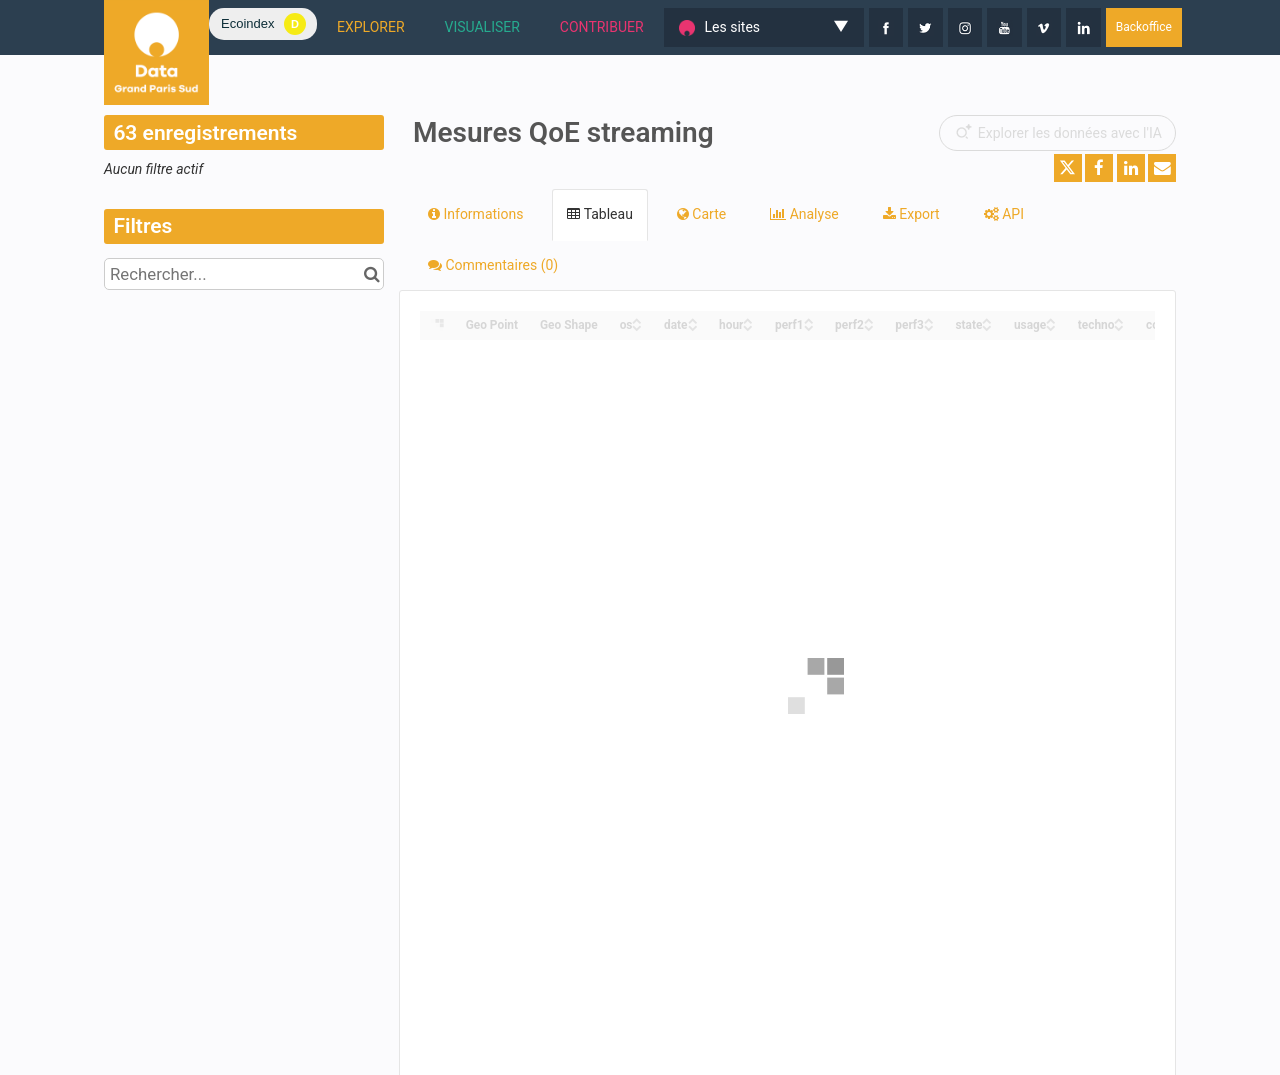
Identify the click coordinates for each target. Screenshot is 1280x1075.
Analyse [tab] (804, 214)
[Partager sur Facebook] (1099, 168)
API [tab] (1004, 214)
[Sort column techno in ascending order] (1119, 319)
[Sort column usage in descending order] (1051, 326)
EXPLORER (371, 27)
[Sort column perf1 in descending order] (809, 326)
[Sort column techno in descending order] (1119, 326)
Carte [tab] (701, 214)
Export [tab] (911, 214)
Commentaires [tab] (493, 265)
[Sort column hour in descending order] (748, 326)
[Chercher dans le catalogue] (371, 274)
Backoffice (1144, 27)
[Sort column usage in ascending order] (1051, 319)
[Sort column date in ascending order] (693, 319)
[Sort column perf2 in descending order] (869, 326)
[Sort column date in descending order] (693, 326)
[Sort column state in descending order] (987, 326)
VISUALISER (482, 27)
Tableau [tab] (599, 214)
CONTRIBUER (602, 27)
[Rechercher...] (244, 274)
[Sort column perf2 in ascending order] (869, 319)
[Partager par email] (1162, 168)
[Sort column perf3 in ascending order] (929, 319)
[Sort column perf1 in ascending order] (809, 319)
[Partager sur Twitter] (1068, 168)
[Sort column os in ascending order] (637, 319)
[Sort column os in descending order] (637, 326)
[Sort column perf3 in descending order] (929, 326)
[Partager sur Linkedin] (1131, 168)
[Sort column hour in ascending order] (748, 319)
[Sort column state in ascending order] (987, 319)
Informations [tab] (475, 214)
